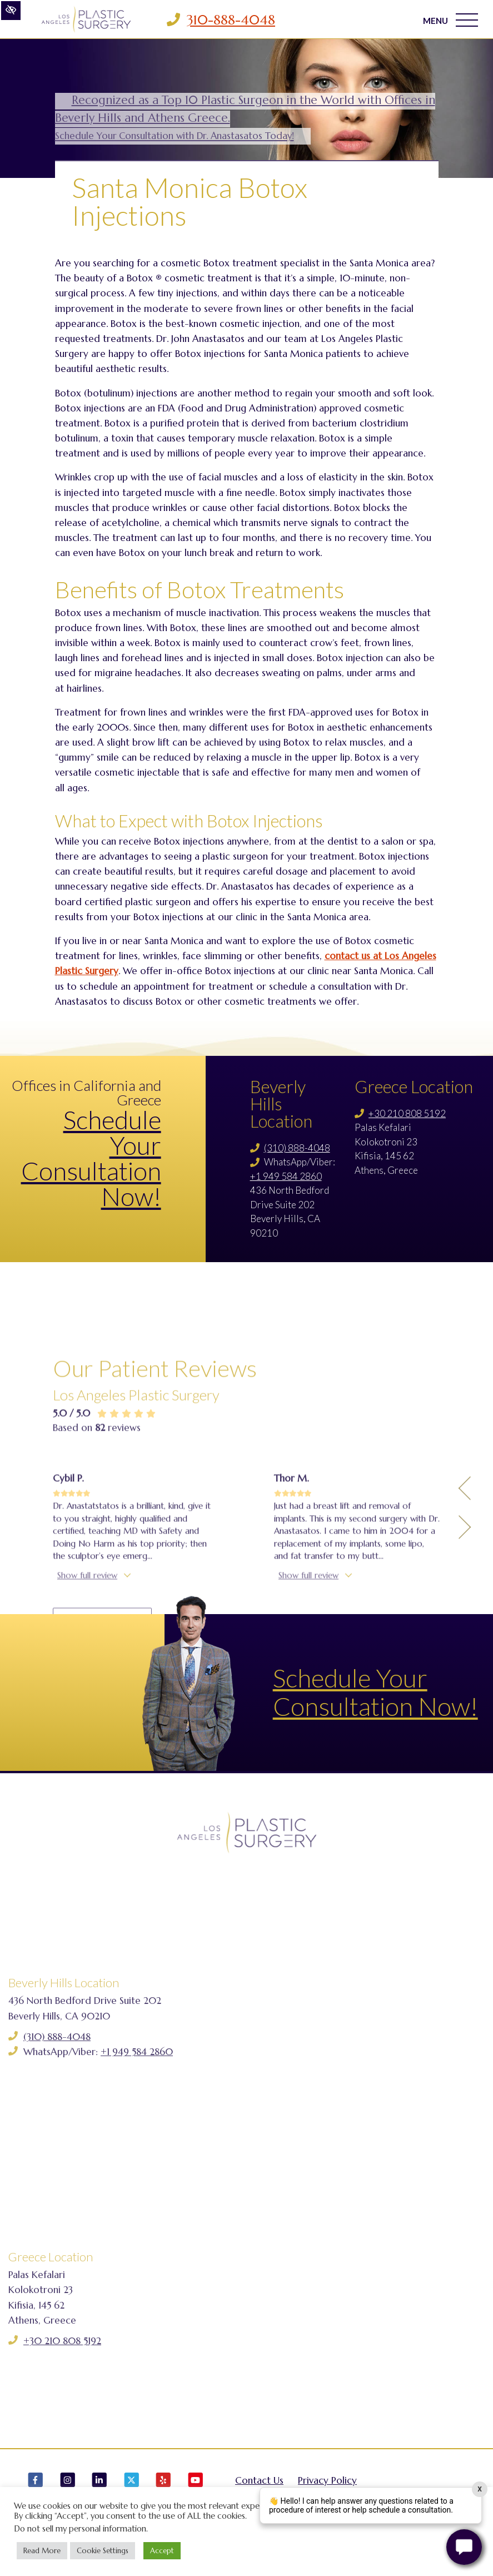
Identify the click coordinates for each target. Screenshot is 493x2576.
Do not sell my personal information (80, 2529)
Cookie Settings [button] (102, 2550)
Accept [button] (162, 2550)
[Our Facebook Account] (35, 2485)
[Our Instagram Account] (67, 2485)
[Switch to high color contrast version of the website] (11, 10)
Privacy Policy (327, 2480)
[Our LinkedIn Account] (99, 2485)
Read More (42, 2550)
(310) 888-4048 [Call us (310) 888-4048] (297, 1148)
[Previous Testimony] (465, 1600)
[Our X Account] (131, 2485)
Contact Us (259, 2480)
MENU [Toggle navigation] (450, 20)
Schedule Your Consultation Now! (91, 1158)
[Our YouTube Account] (195, 2485)
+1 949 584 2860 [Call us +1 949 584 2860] (286, 1176)
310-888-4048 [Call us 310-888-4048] (231, 20)
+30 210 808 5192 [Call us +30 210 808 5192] (407, 1113)
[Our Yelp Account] (163, 2485)
